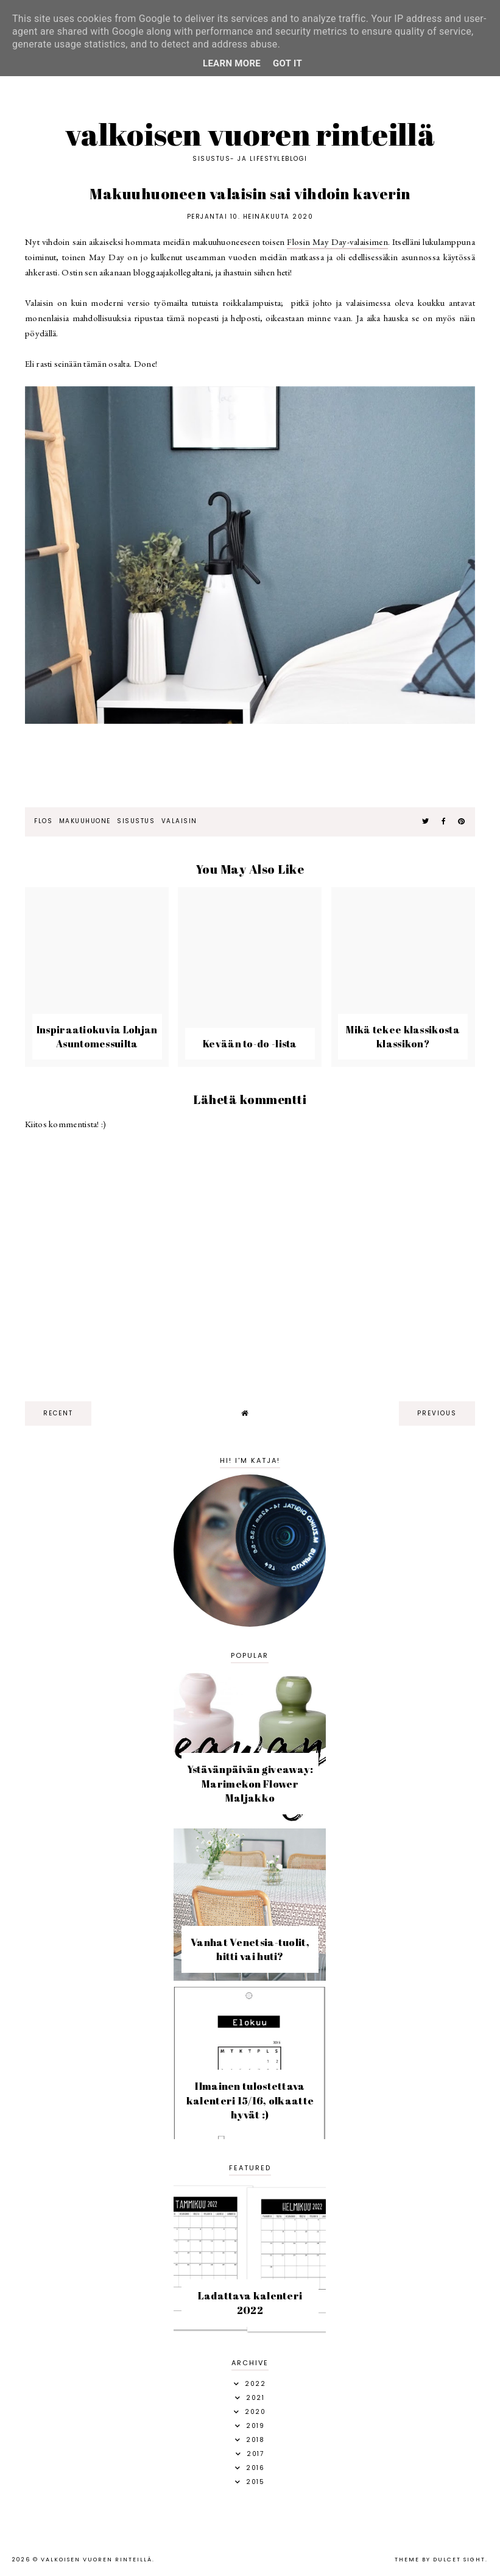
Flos (43, 821)
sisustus (136, 821)
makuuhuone (85, 821)
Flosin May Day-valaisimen (337, 241)
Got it (287, 63)
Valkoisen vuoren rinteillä (250, 134)
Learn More (232, 63)
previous (437, 1413)
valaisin (179, 821)
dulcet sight (459, 2559)
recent (58, 1413)
